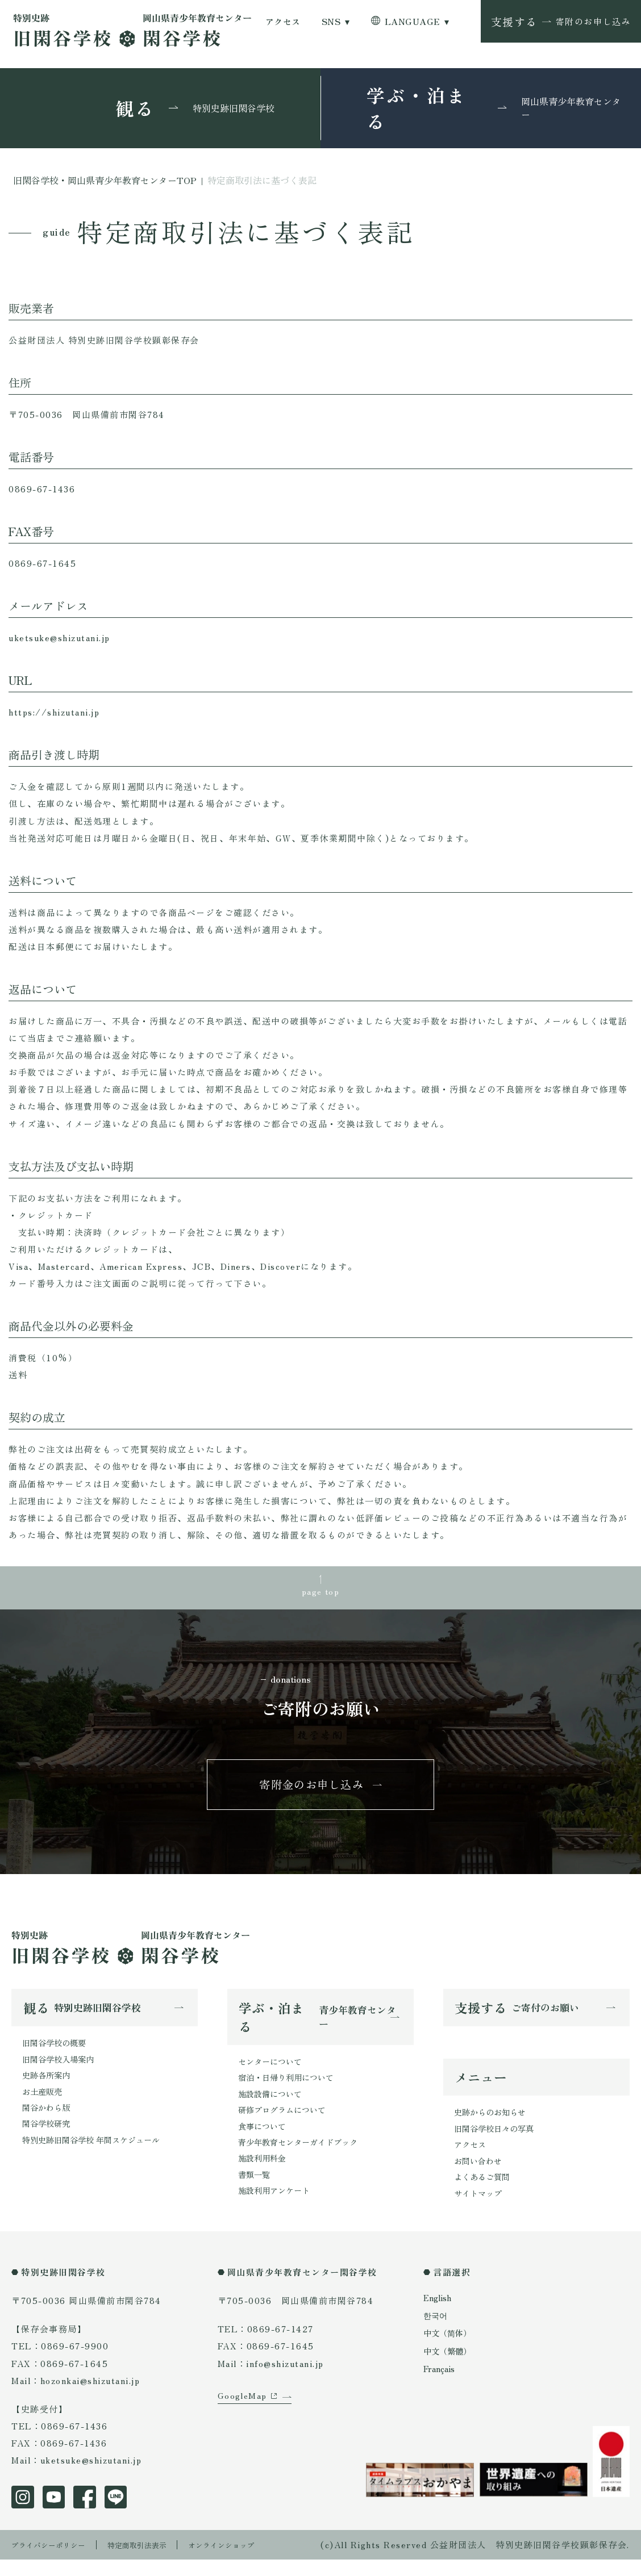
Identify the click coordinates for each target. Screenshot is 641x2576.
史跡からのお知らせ (492, 2124)
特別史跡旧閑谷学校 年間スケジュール (95, 2155)
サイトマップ (479, 2210)
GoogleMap (243, 2430)
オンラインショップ (247, 2561)
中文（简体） (448, 2351)
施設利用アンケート (276, 2208)
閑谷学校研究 (47, 2138)
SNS (331, 21)
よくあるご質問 (484, 2193)
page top (320, 1593)
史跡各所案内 (47, 2087)
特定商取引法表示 (153, 2561)
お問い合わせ (479, 2176)
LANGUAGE (412, 21)
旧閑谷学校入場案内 (60, 2070)
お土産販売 (43, 2104)
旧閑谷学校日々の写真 (496, 2142)
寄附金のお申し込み (311, 1791)
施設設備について (272, 2105)
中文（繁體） (448, 2368)
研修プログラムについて (285, 2122)
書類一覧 (255, 2191)
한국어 (436, 2333)
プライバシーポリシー (54, 2561)
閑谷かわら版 (47, 2121)
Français (440, 2386)
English (438, 2315)
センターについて (272, 2071)
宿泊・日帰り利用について (289, 2088)
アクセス (283, 21)
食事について (263, 2140)
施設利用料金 (263, 2174)
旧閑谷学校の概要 (56, 2053)
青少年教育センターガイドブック (302, 2157)
